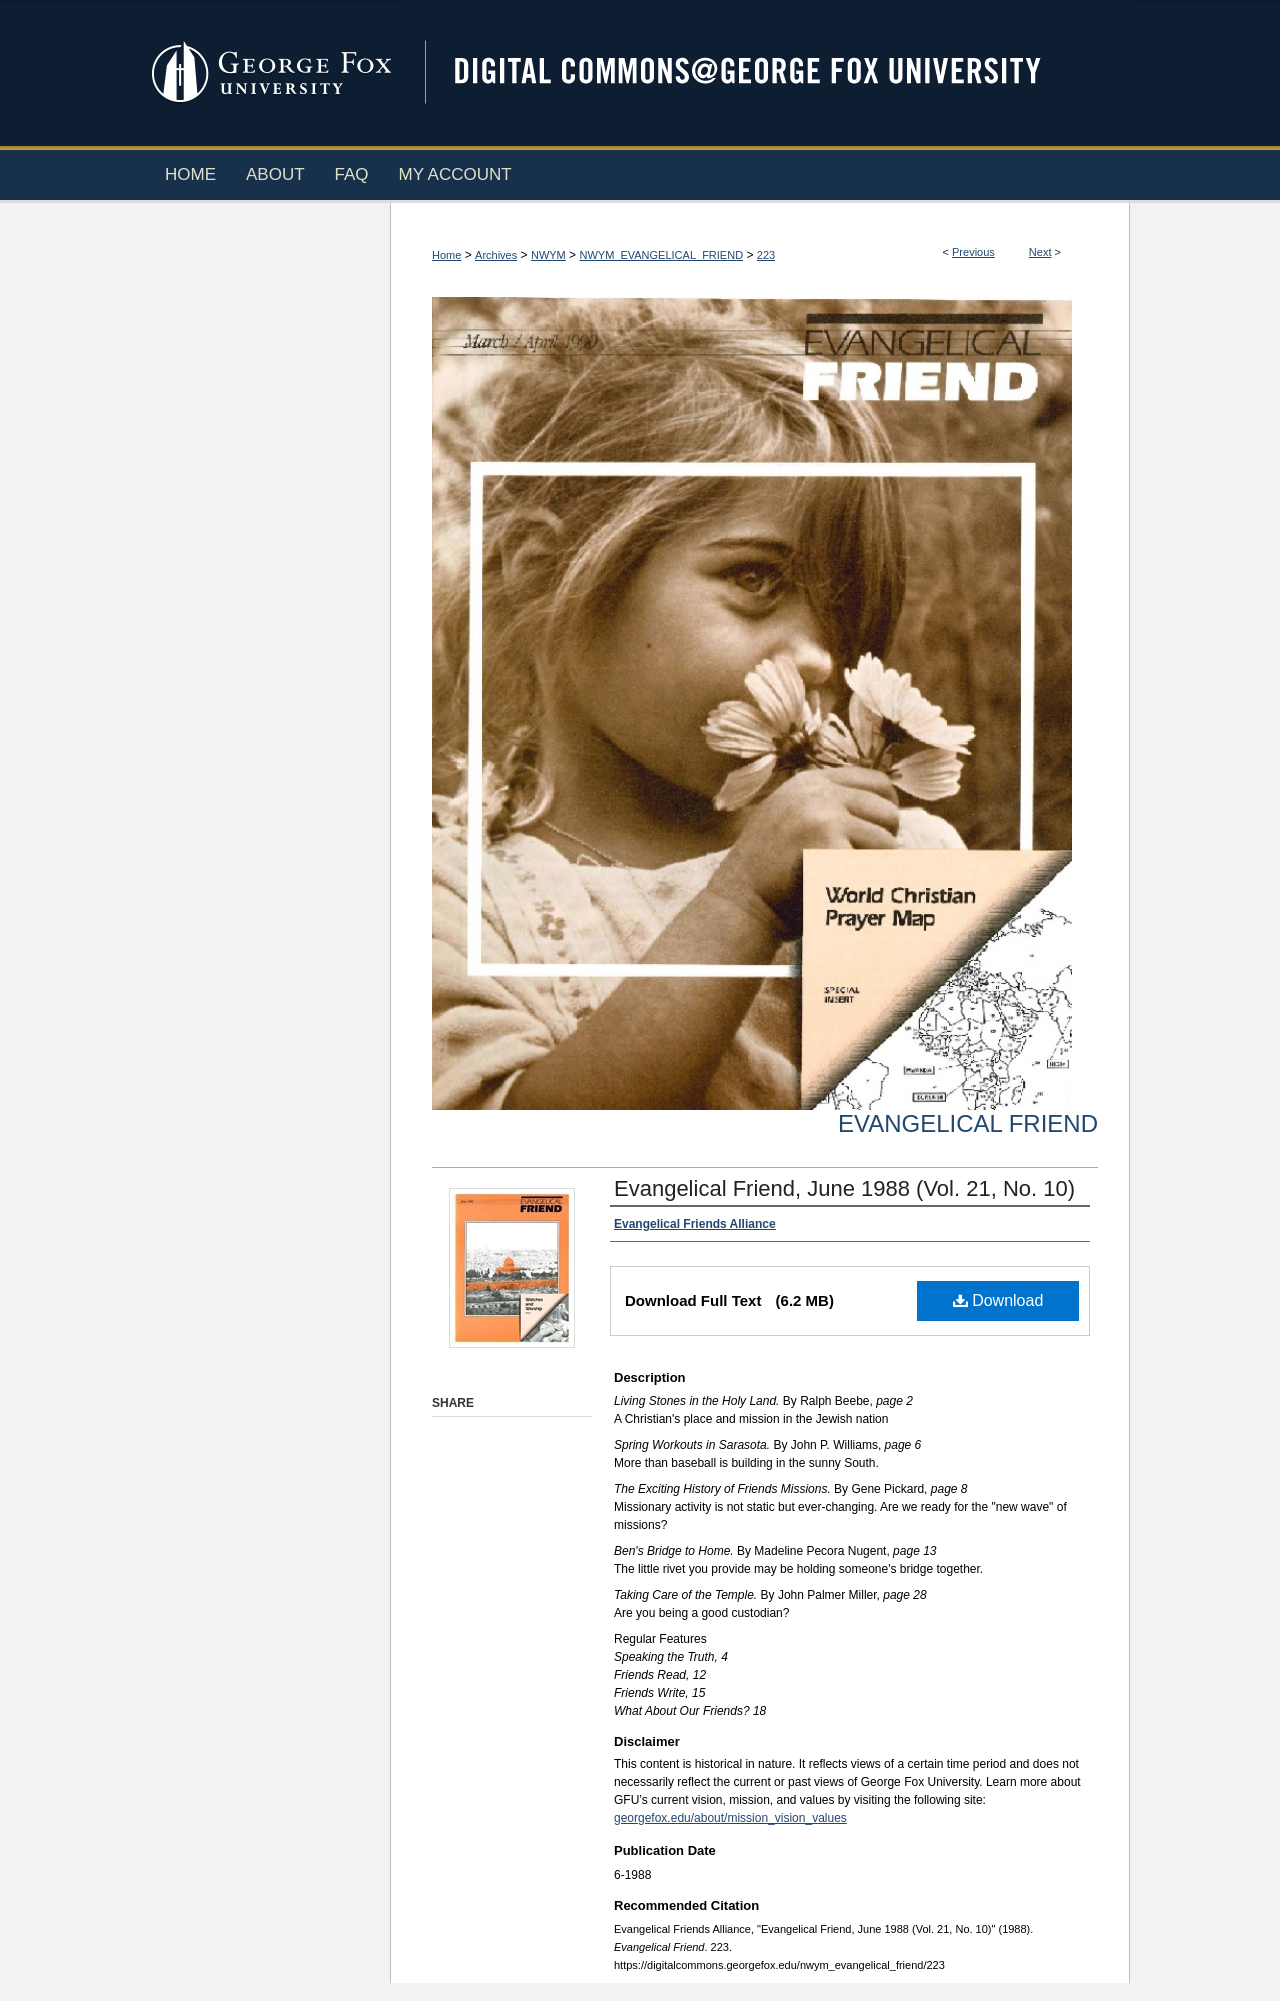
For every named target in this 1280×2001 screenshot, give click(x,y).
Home (446, 255)
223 (766, 255)
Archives (496, 255)
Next (1040, 252)
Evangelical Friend (968, 1123)
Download (998, 1300)
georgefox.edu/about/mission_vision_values (730, 1818)
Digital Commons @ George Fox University (765, 72)
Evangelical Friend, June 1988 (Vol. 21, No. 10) (844, 1188)
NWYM (548, 255)
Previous (973, 252)
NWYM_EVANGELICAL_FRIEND (661, 255)
